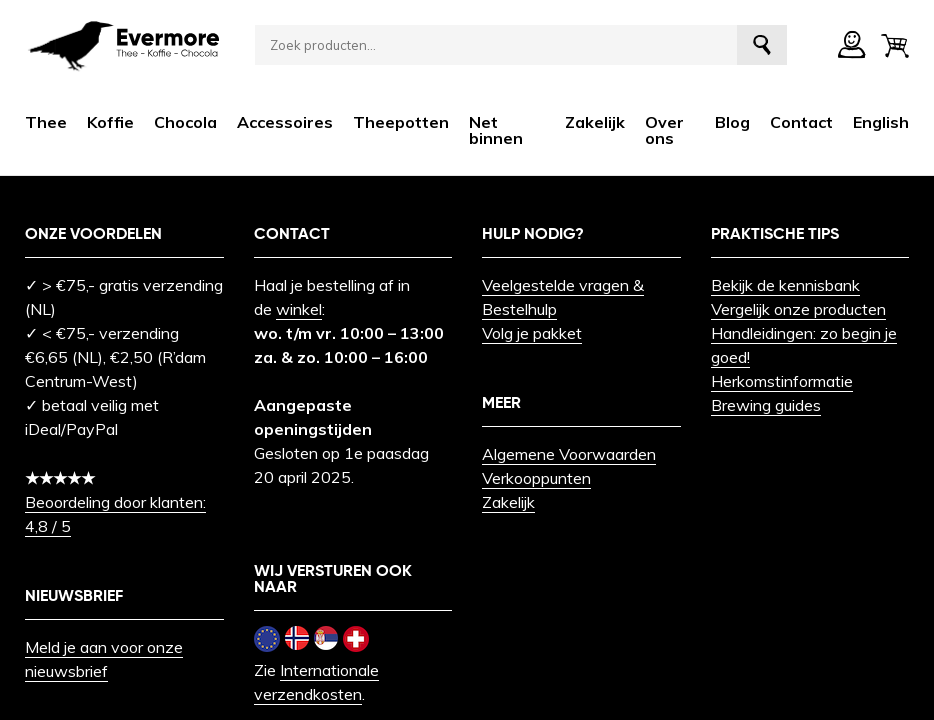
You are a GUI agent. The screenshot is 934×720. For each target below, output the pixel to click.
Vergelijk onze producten (798, 309)
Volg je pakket (532, 333)
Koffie (110, 122)
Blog (732, 122)
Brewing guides (766, 405)
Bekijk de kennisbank (785, 285)
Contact (801, 122)
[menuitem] (881, 122)
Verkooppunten (536, 478)
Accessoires (285, 122)
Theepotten (401, 122)
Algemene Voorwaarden (569, 454)
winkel (299, 309)
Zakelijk (595, 122)
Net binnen (496, 130)
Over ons (664, 130)
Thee (46, 122)
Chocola (185, 122)
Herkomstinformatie (782, 381)
